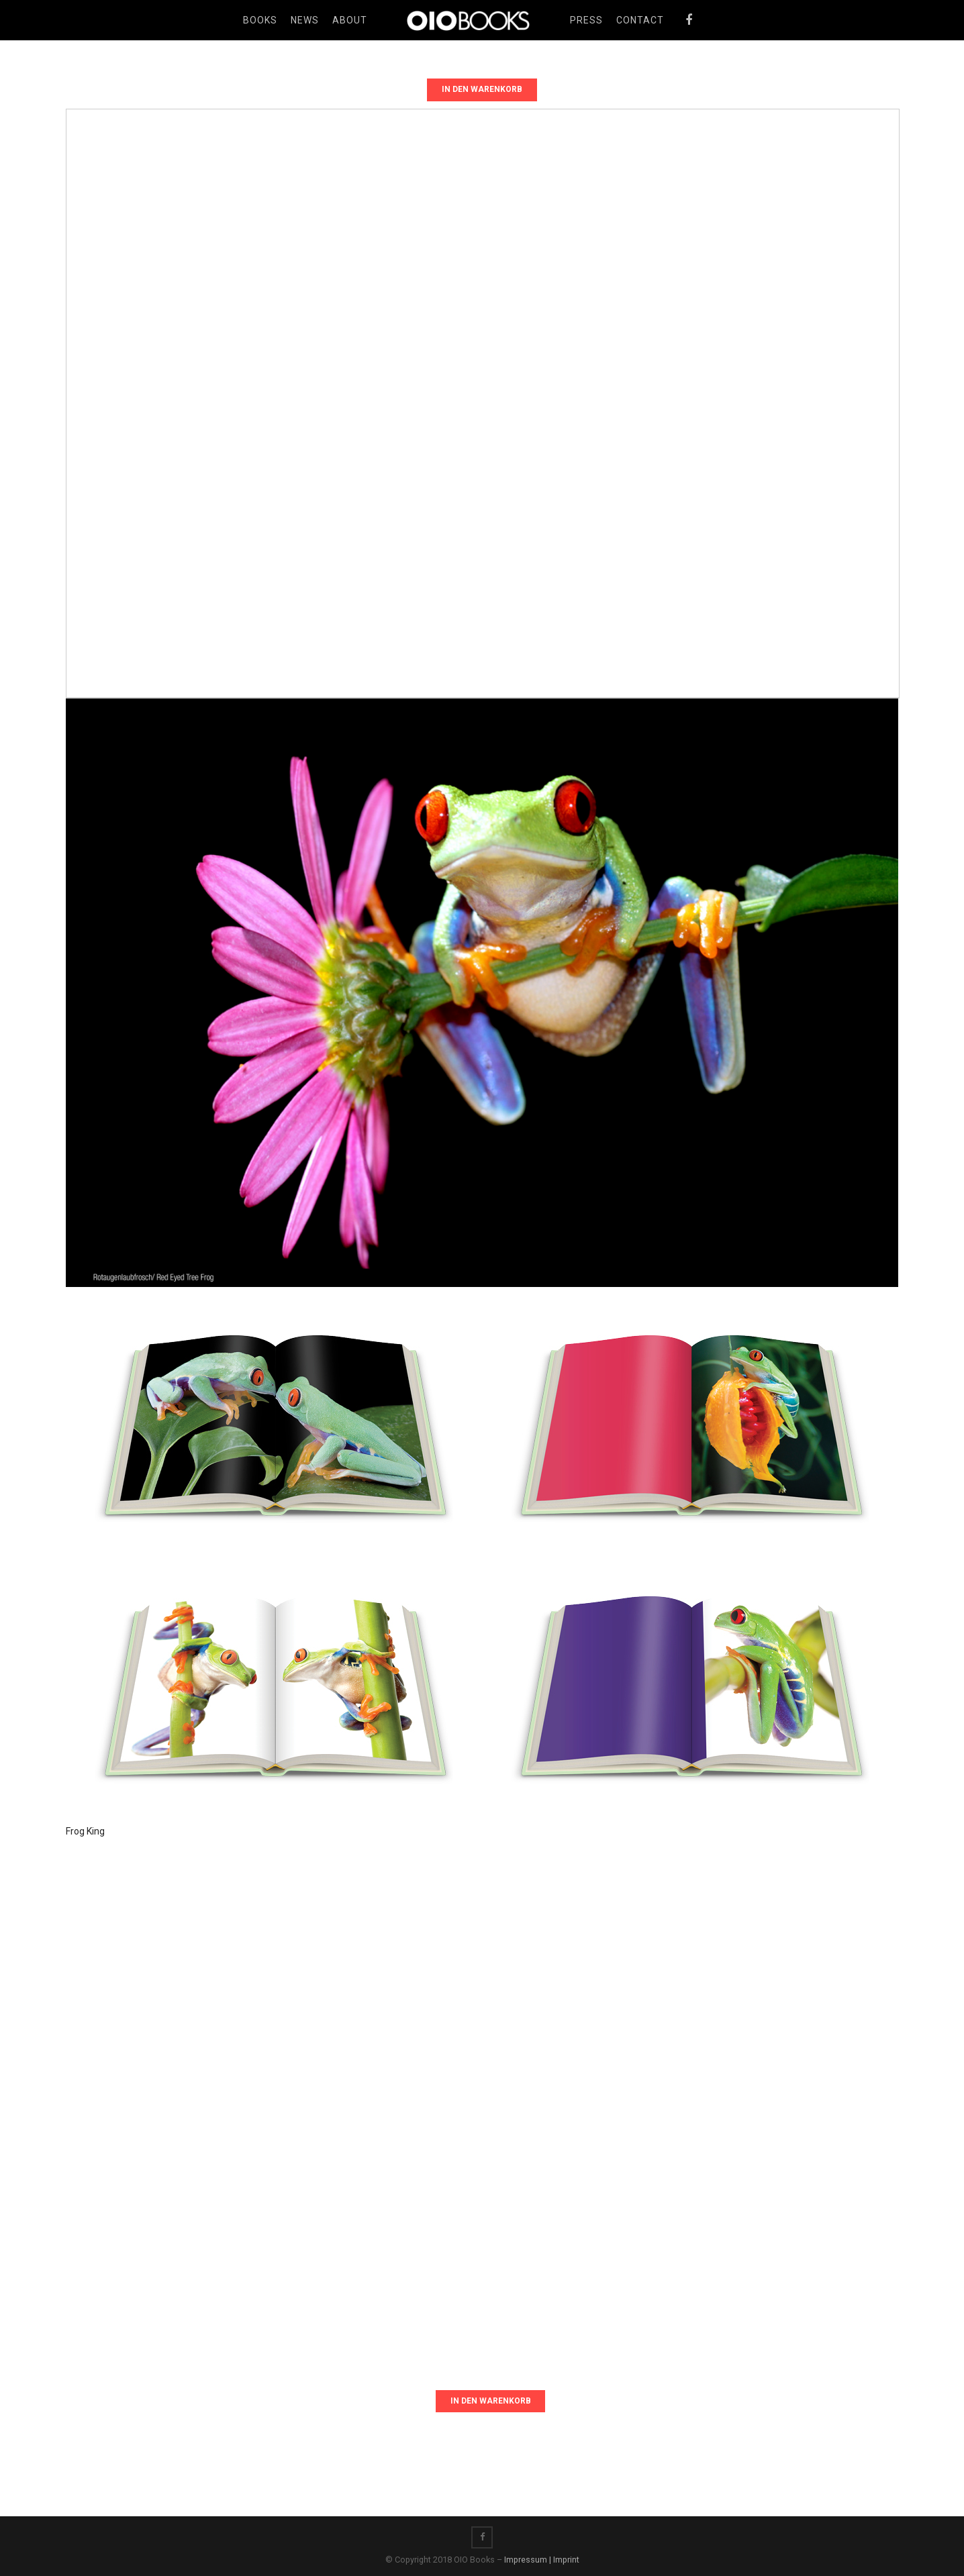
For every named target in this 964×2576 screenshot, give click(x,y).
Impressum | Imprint (541, 2560)
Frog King (85, 1831)
